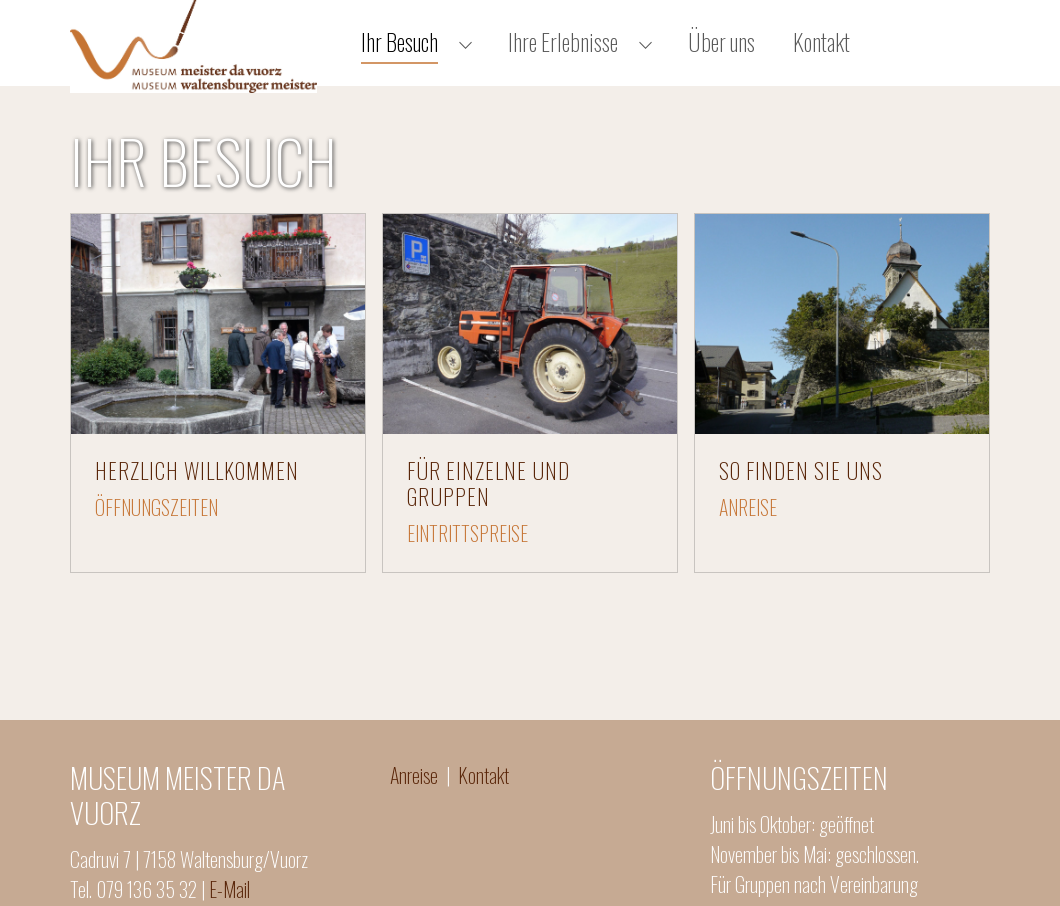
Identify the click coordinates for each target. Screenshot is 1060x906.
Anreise (418, 799)
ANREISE (748, 531)
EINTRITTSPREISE (467, 557)
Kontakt (483, 799)
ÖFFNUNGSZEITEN (156, 531)
